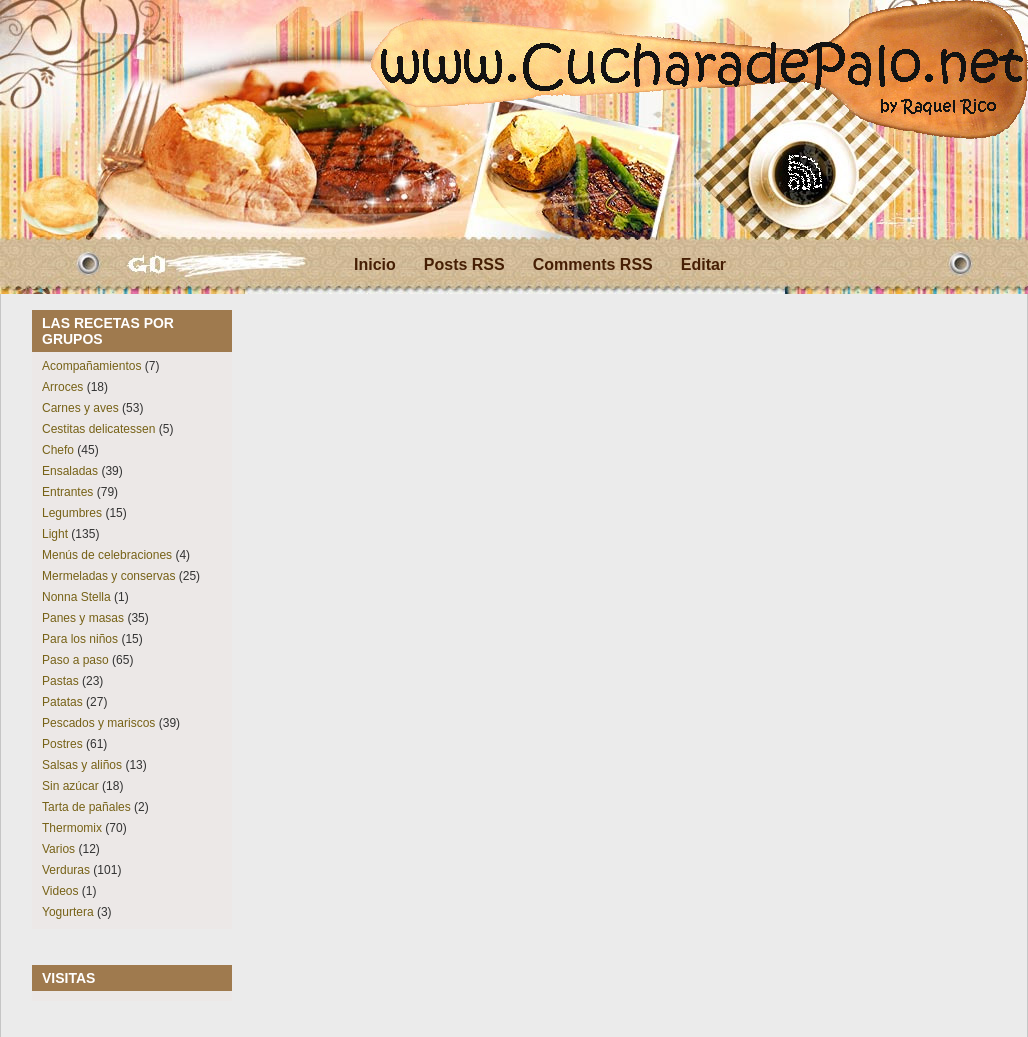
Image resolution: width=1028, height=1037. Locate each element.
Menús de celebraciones (107, 555)
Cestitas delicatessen (98, 429)
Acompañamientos (91, 366)
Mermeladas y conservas (108, 576)
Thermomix (72, 828)
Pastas (60, 681)
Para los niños (80, 639)
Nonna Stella (76, 597)
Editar (703, 264)
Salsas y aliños (82, 765)
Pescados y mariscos (98, 723)
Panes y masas (83, 618)
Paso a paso (75, 660)
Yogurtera (68, 912)
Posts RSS (464, 264)
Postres (62, 744)
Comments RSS (593, 264)
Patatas (62, 702)
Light (55, 534)
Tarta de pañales (86, 807)
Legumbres (72, 513)
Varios (58, 849)
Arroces (62, 387)
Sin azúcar (70, 786)
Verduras (66, 870)
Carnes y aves (80, 408)
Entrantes (67, 492)
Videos (60, 891)
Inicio (375, 264)
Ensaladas (70, 471)
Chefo (58, 450)
